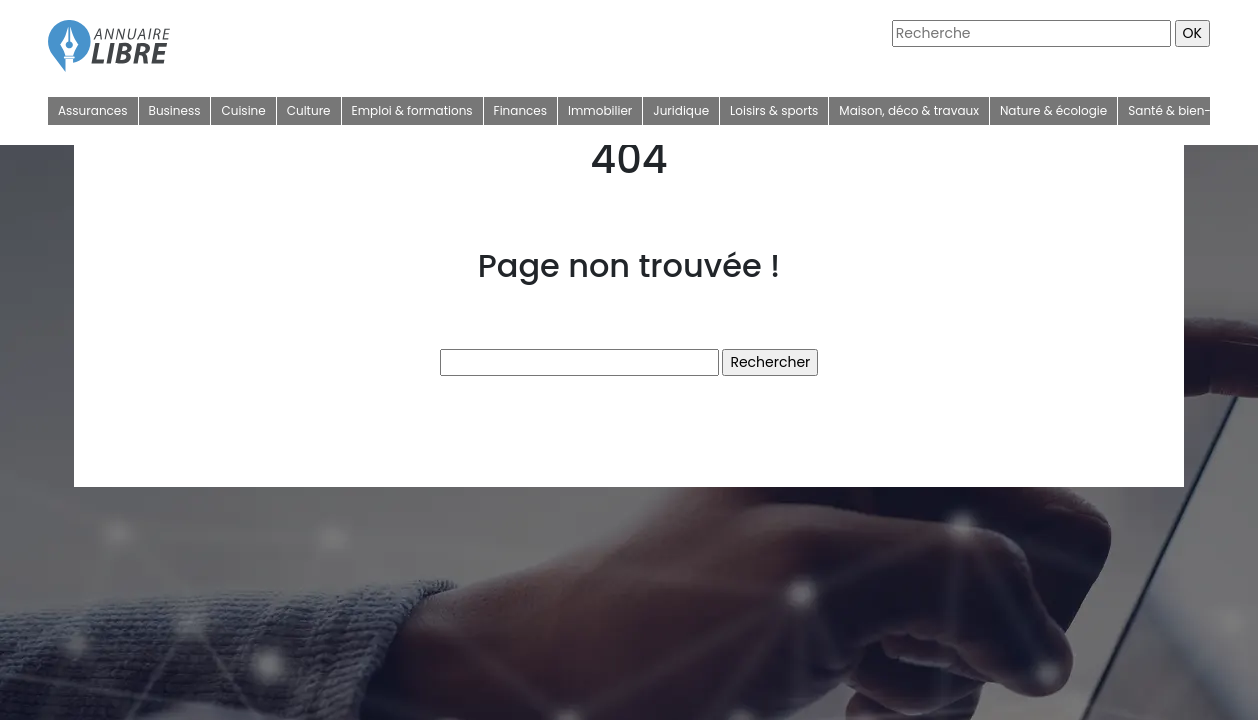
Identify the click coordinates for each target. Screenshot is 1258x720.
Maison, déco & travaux (909, 110)
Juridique (681, 110)
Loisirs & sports (774, 110)
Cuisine (243, 110)
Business (175, 110)
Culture (309, 110)
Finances (520, 110)
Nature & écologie (1053, 110)
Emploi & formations (412, 110)
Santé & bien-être (1181, 110)
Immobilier (600, 110)
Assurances (93, 110)
